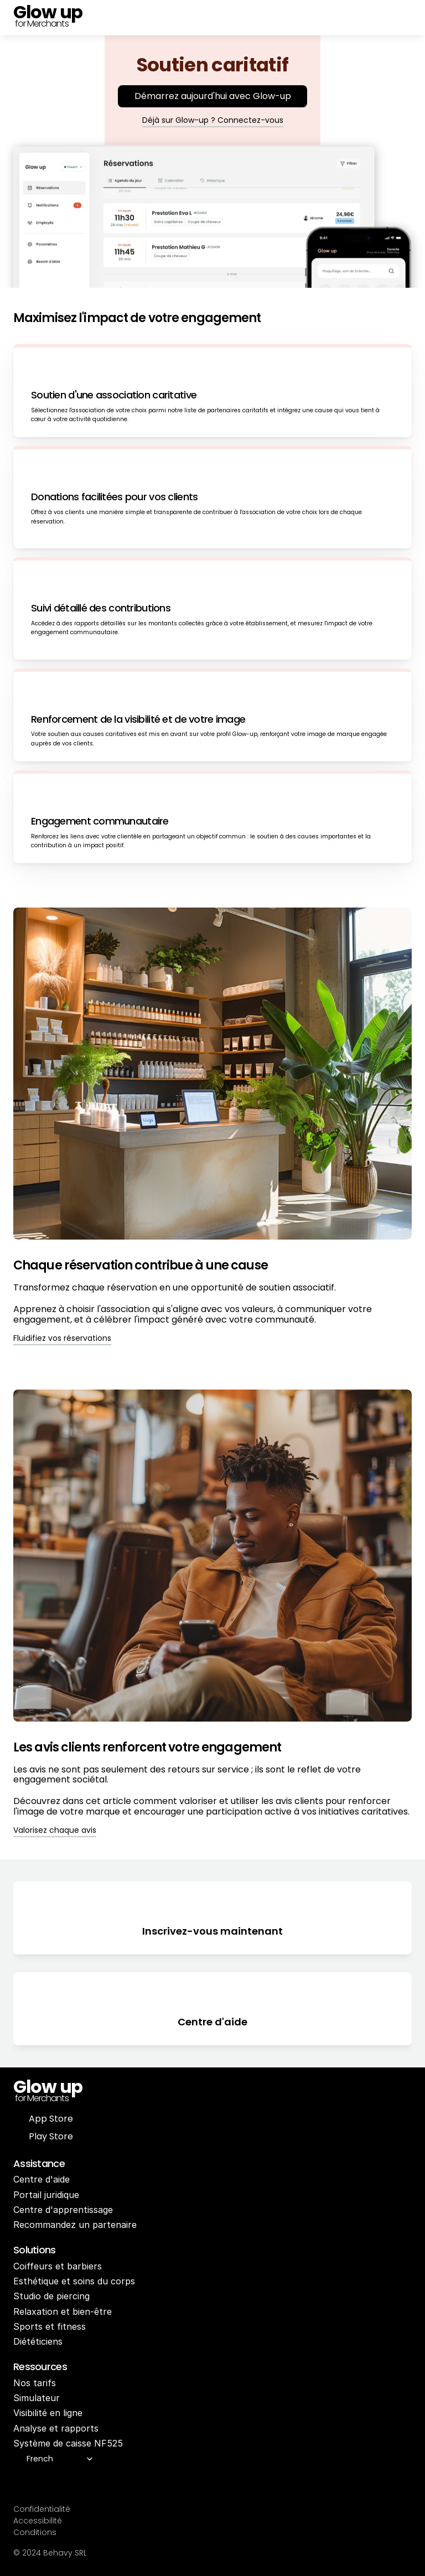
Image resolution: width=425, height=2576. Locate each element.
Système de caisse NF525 (68, 2443)
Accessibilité (37, 2520)
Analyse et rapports (56, 2428)
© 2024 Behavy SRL (50, 2552)
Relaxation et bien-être (62, 2311)
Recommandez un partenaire (75, 2224)
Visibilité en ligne (47, 2412)
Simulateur (36, 2397)
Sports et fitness (49, 2326)
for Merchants (41, 23)
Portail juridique (46, 2194)
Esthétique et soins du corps (74, 2281)
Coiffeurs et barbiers (57, 2266)
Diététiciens (38, 2341)
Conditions (34, 2532)
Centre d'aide (41, 2179)
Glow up (47, 2086)
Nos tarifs (34, 2382)
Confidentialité (41, 2509)
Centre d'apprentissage (63, 2209)
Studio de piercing (51, 2296)
